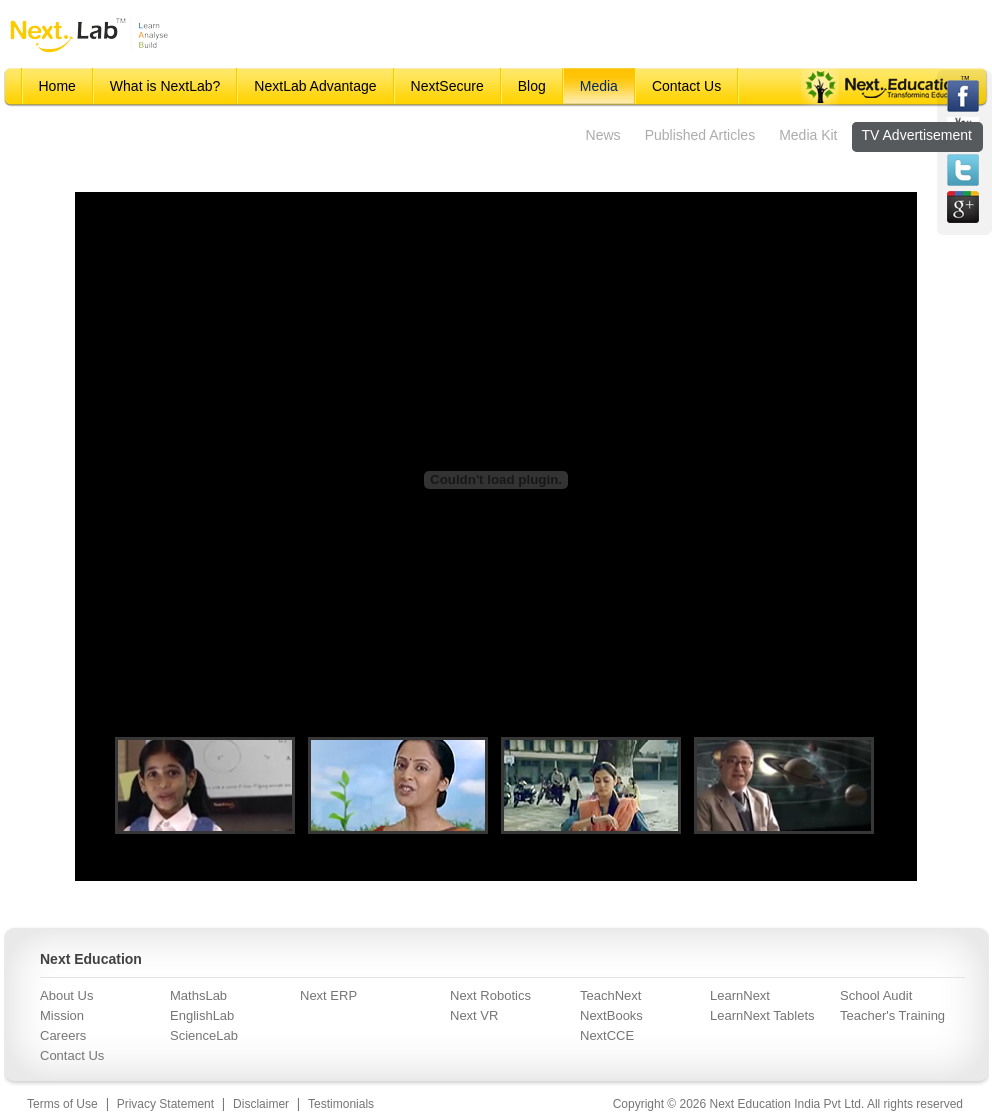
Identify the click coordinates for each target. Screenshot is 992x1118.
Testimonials (341, 1104)
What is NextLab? (165, 86)
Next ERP (328, 995)
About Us (66, 995)
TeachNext (610, 995)
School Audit (876, 995)
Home (57, 86)
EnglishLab (202, 1015)
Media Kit (808, 135)
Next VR (474, 1015)
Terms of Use (62, 1104)
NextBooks (611, 1015)
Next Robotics (490, 995)
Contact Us (686, 86)
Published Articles (700, 135)
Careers (63, 1035)
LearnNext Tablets (762, 1015)
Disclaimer (261, 1104)
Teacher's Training (892, 1015)
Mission (62, 1015)
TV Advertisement (917, 135)
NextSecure (447, 86)
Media (599, 86)
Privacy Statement (165, 1104)
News (603, 135)
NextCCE (607, 1035)
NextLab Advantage (315, 86)
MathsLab (198, 995)
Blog (532, 86)
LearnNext (740, 995)
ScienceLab (204, 1035)
